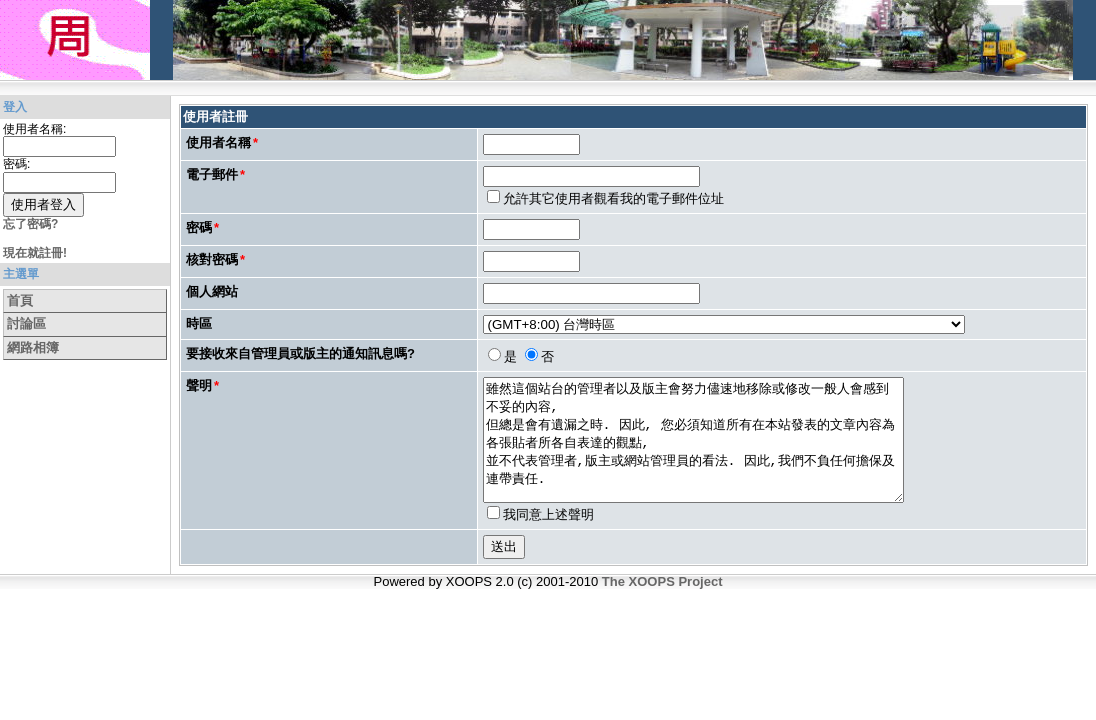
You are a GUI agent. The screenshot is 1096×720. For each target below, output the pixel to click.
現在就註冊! (35, 253)
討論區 (26, 323)
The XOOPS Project (662, 605)
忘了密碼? (30, 224)
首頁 (20, 300)
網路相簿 (33, 347)
